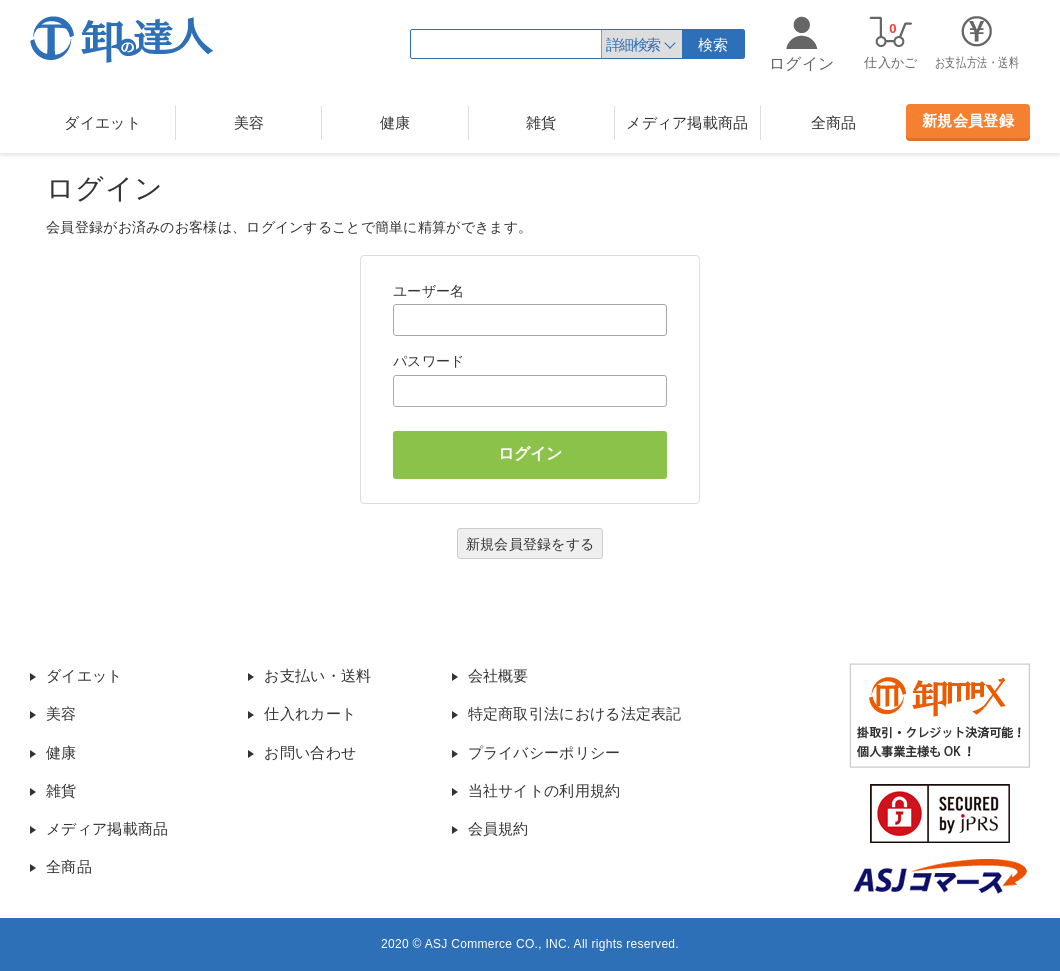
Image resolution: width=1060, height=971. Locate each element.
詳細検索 (633, 44)
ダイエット (102, 122)
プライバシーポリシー (544, 752)
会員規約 (498, 828)
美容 (249, 122)
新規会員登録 (968, 120)
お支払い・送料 (317, 675)
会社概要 (498, 675)
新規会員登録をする (530, 544)
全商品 (834, 122)
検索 (713, 44)
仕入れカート (310, 713)
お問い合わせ (310, 752)
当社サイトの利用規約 (544, 790)
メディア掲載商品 (687, 122)
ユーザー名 (429, 291)
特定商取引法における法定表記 (575, 713)
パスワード (429, 361)
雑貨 (541, 122)
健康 (395, 122)
